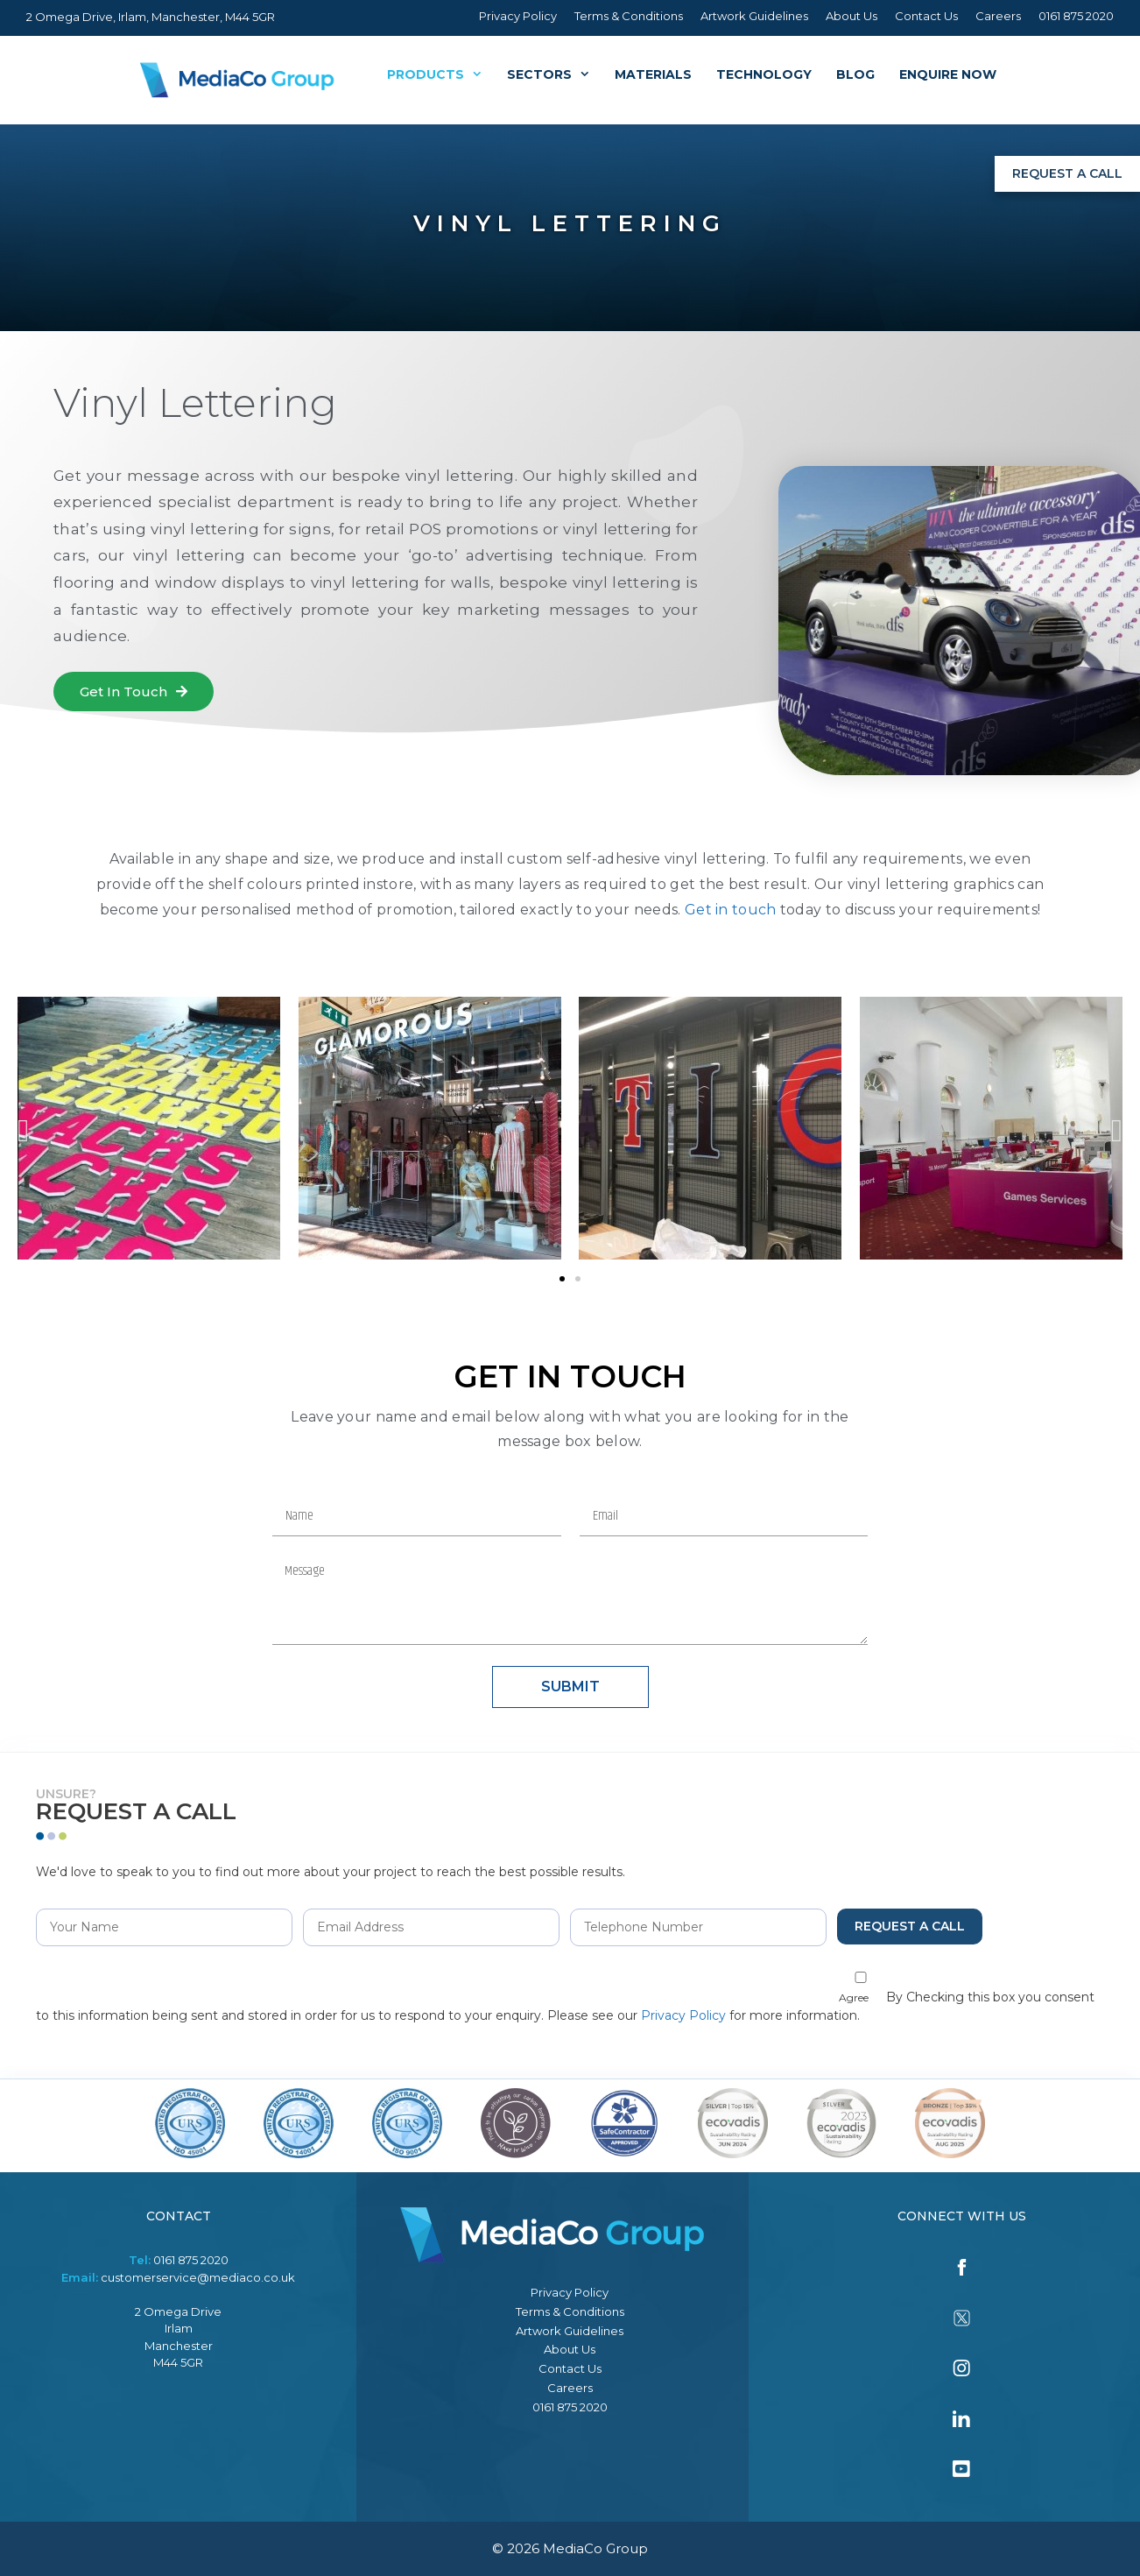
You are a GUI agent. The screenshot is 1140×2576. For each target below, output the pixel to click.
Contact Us (926, 16)
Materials (653, 74)
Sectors (554, 74)
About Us (851, 16)
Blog (855, 74)
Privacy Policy (518, 16)
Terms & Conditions (628, 16)
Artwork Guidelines (754, 16)
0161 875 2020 (1076, 16)
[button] (133, 691)
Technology (764, 74)
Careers (998, 16)
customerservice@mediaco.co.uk (198, 2277)
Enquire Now (947, 74)
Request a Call (1067, 173)
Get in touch (731, 909)
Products (441, 74)
